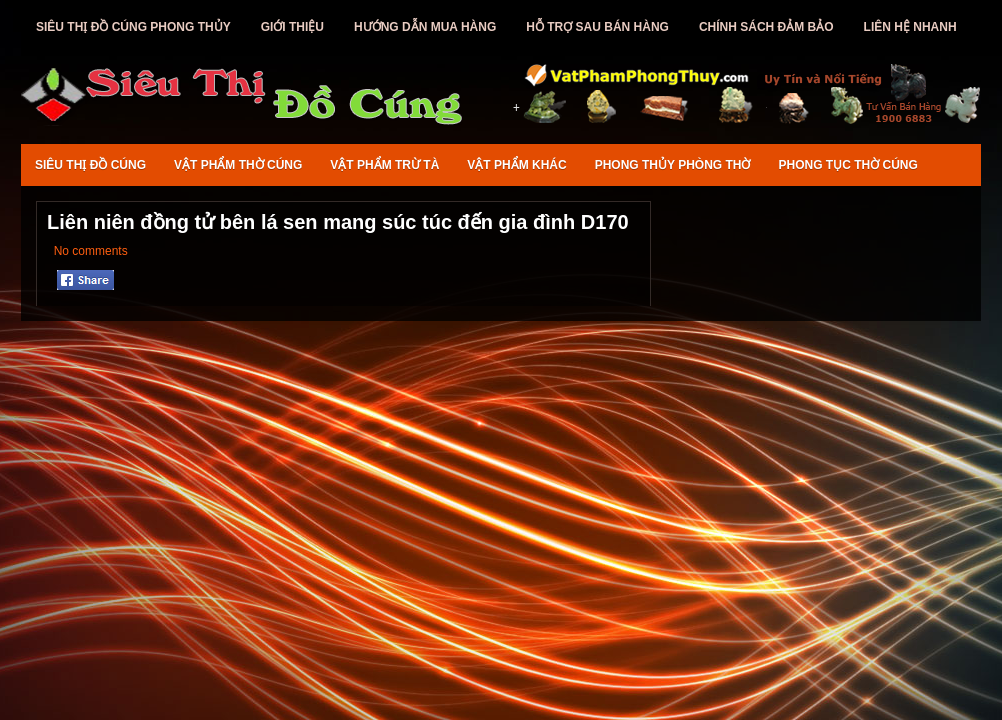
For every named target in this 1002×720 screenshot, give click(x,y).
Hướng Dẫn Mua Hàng (425, 27)
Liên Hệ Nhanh (910, 27)
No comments (91, 251)
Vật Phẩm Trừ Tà (384, 165)
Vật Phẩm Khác (516, 165)
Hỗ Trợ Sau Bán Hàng (597, 27)
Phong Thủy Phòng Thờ (673, 165)
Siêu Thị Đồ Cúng (90, 165)
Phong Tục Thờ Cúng (848, 165)
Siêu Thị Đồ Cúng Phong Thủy (133, 27)
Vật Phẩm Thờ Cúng (238, 165)
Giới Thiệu (292, 27)
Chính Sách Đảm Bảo (766, 27)
